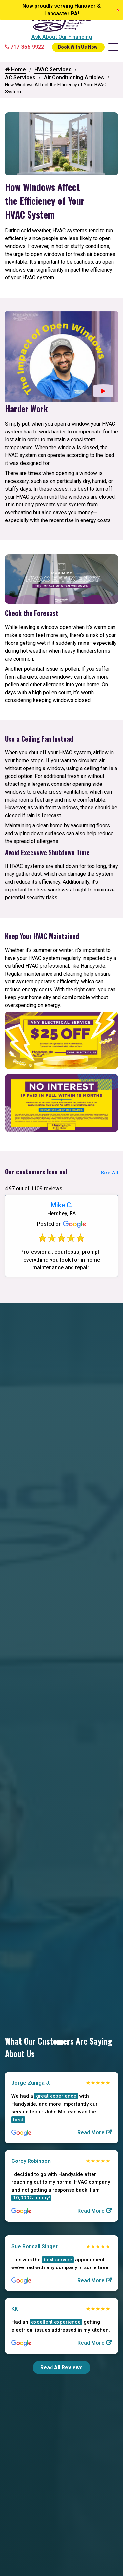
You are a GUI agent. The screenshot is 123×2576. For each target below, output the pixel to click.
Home (15, 69)
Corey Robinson (31, 2161)
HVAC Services (53, 69)
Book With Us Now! (78, 47)
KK (14, 2309)
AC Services (20, 77)
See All (109, 1173)
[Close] (118, 9)
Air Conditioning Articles (74, 77)
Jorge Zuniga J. (30, 2083)
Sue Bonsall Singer (34, 2246)
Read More (91, 2132)
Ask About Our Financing (61, 37)
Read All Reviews (61, 2367)
